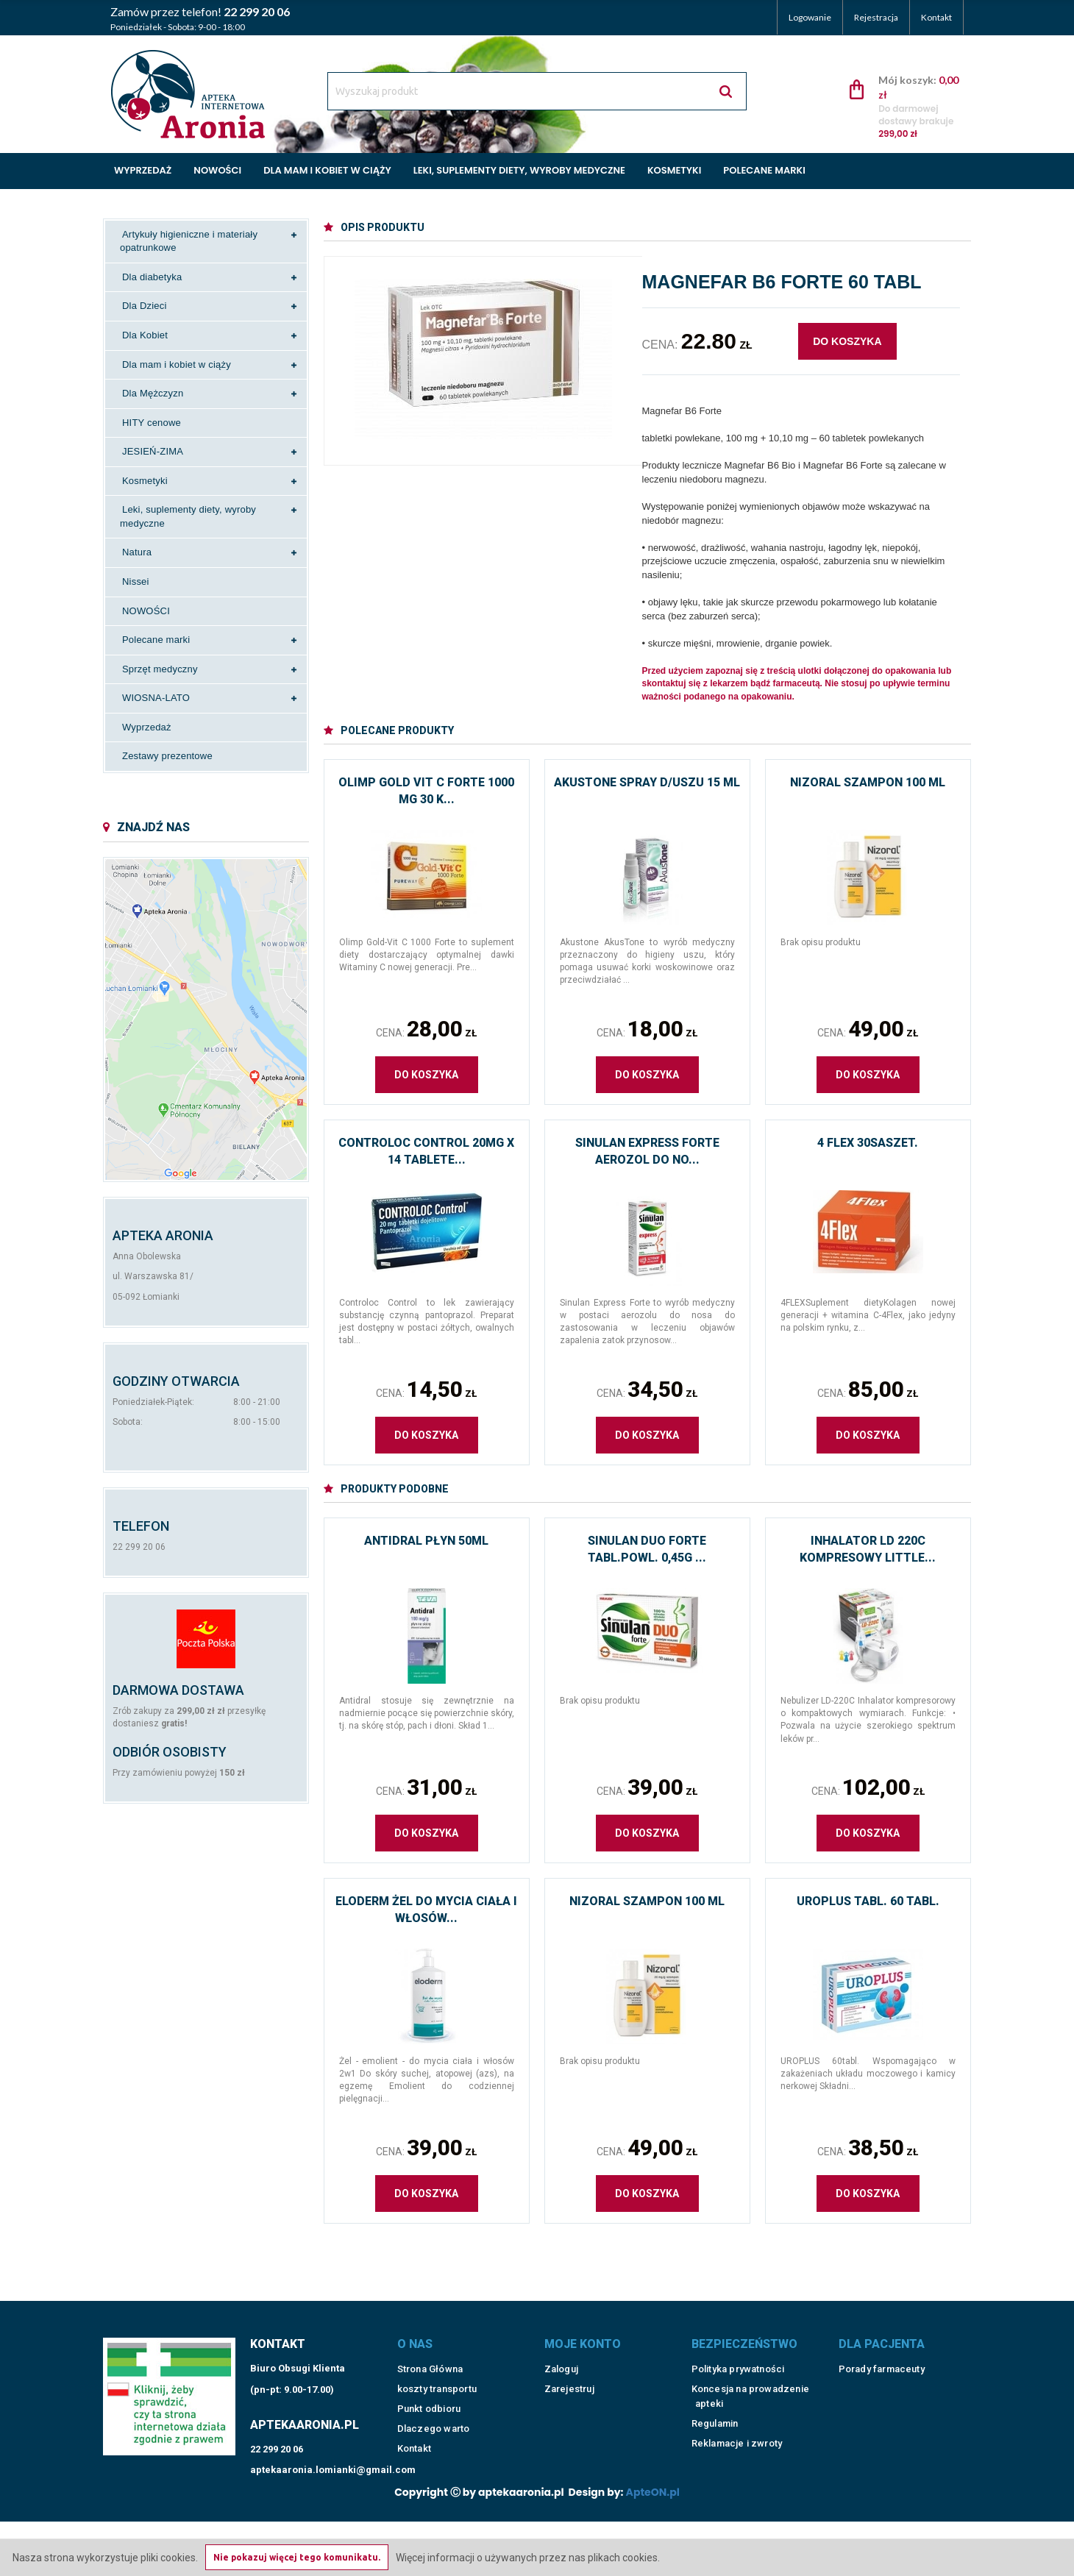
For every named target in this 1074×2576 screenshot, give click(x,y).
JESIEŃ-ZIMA (152, 451)
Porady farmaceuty (882, 2349)
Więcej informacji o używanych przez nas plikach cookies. (528, 2557)
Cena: (426, 1029)
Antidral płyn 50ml (426, 1541)
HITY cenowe (151, 422)
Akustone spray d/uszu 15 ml (647, 782)
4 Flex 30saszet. (867, 1143)
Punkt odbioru (429, 2389)
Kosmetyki (674, 170)
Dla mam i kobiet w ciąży (327, 170)
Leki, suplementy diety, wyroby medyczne (519, 170)
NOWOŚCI (146, 610)
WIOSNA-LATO (156, 697)
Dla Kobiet (145, 335)
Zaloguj (561, 2349)
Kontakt (936, 17)
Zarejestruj (569, 2369)
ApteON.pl (653, 2473)
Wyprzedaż (142, 170)
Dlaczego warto (433, 2409)
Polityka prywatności (738, 2349)
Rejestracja (876, 17)
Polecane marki (764, 170)
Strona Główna (430, 2349)
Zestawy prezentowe (167, 755)
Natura (137, 552)
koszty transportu (437, 2369)
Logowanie (810, 17)
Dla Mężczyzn (152, 393)
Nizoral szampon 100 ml (867, 782)
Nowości (217, 170)
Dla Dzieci (144, 305)
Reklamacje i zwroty (737, 2424)
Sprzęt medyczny (160, 669)
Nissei (135, 581)
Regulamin (715, 2404)
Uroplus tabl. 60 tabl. (868, 1901)
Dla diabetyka (152, 276)
